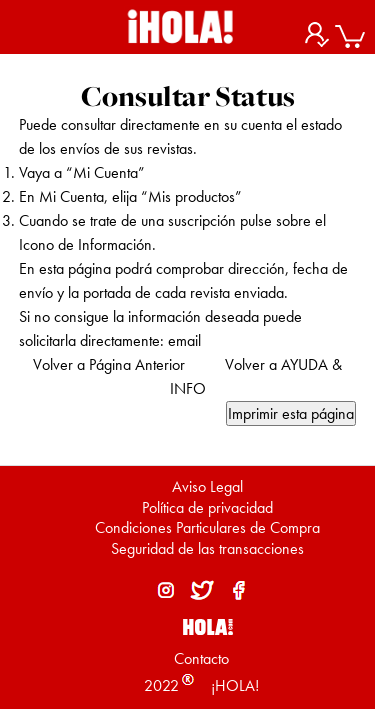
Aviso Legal (207, 486)
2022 (161, 685)
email (184, 340)
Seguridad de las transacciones (207, 548)
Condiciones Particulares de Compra (207, 527)
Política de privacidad (207, 507)
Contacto (201, 658)
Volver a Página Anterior (109, 364)
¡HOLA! (233, 685)
